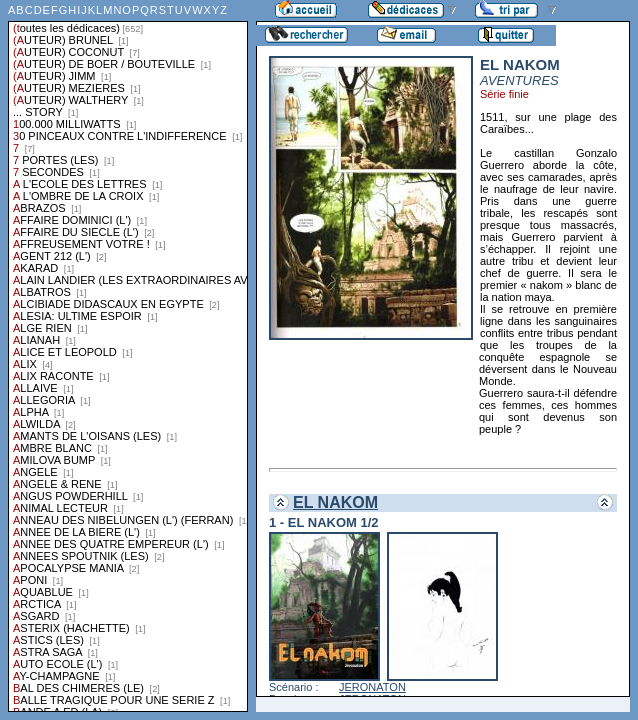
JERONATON (372, 687)
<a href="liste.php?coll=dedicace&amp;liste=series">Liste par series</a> (128, 356)
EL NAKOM (335, 502)
